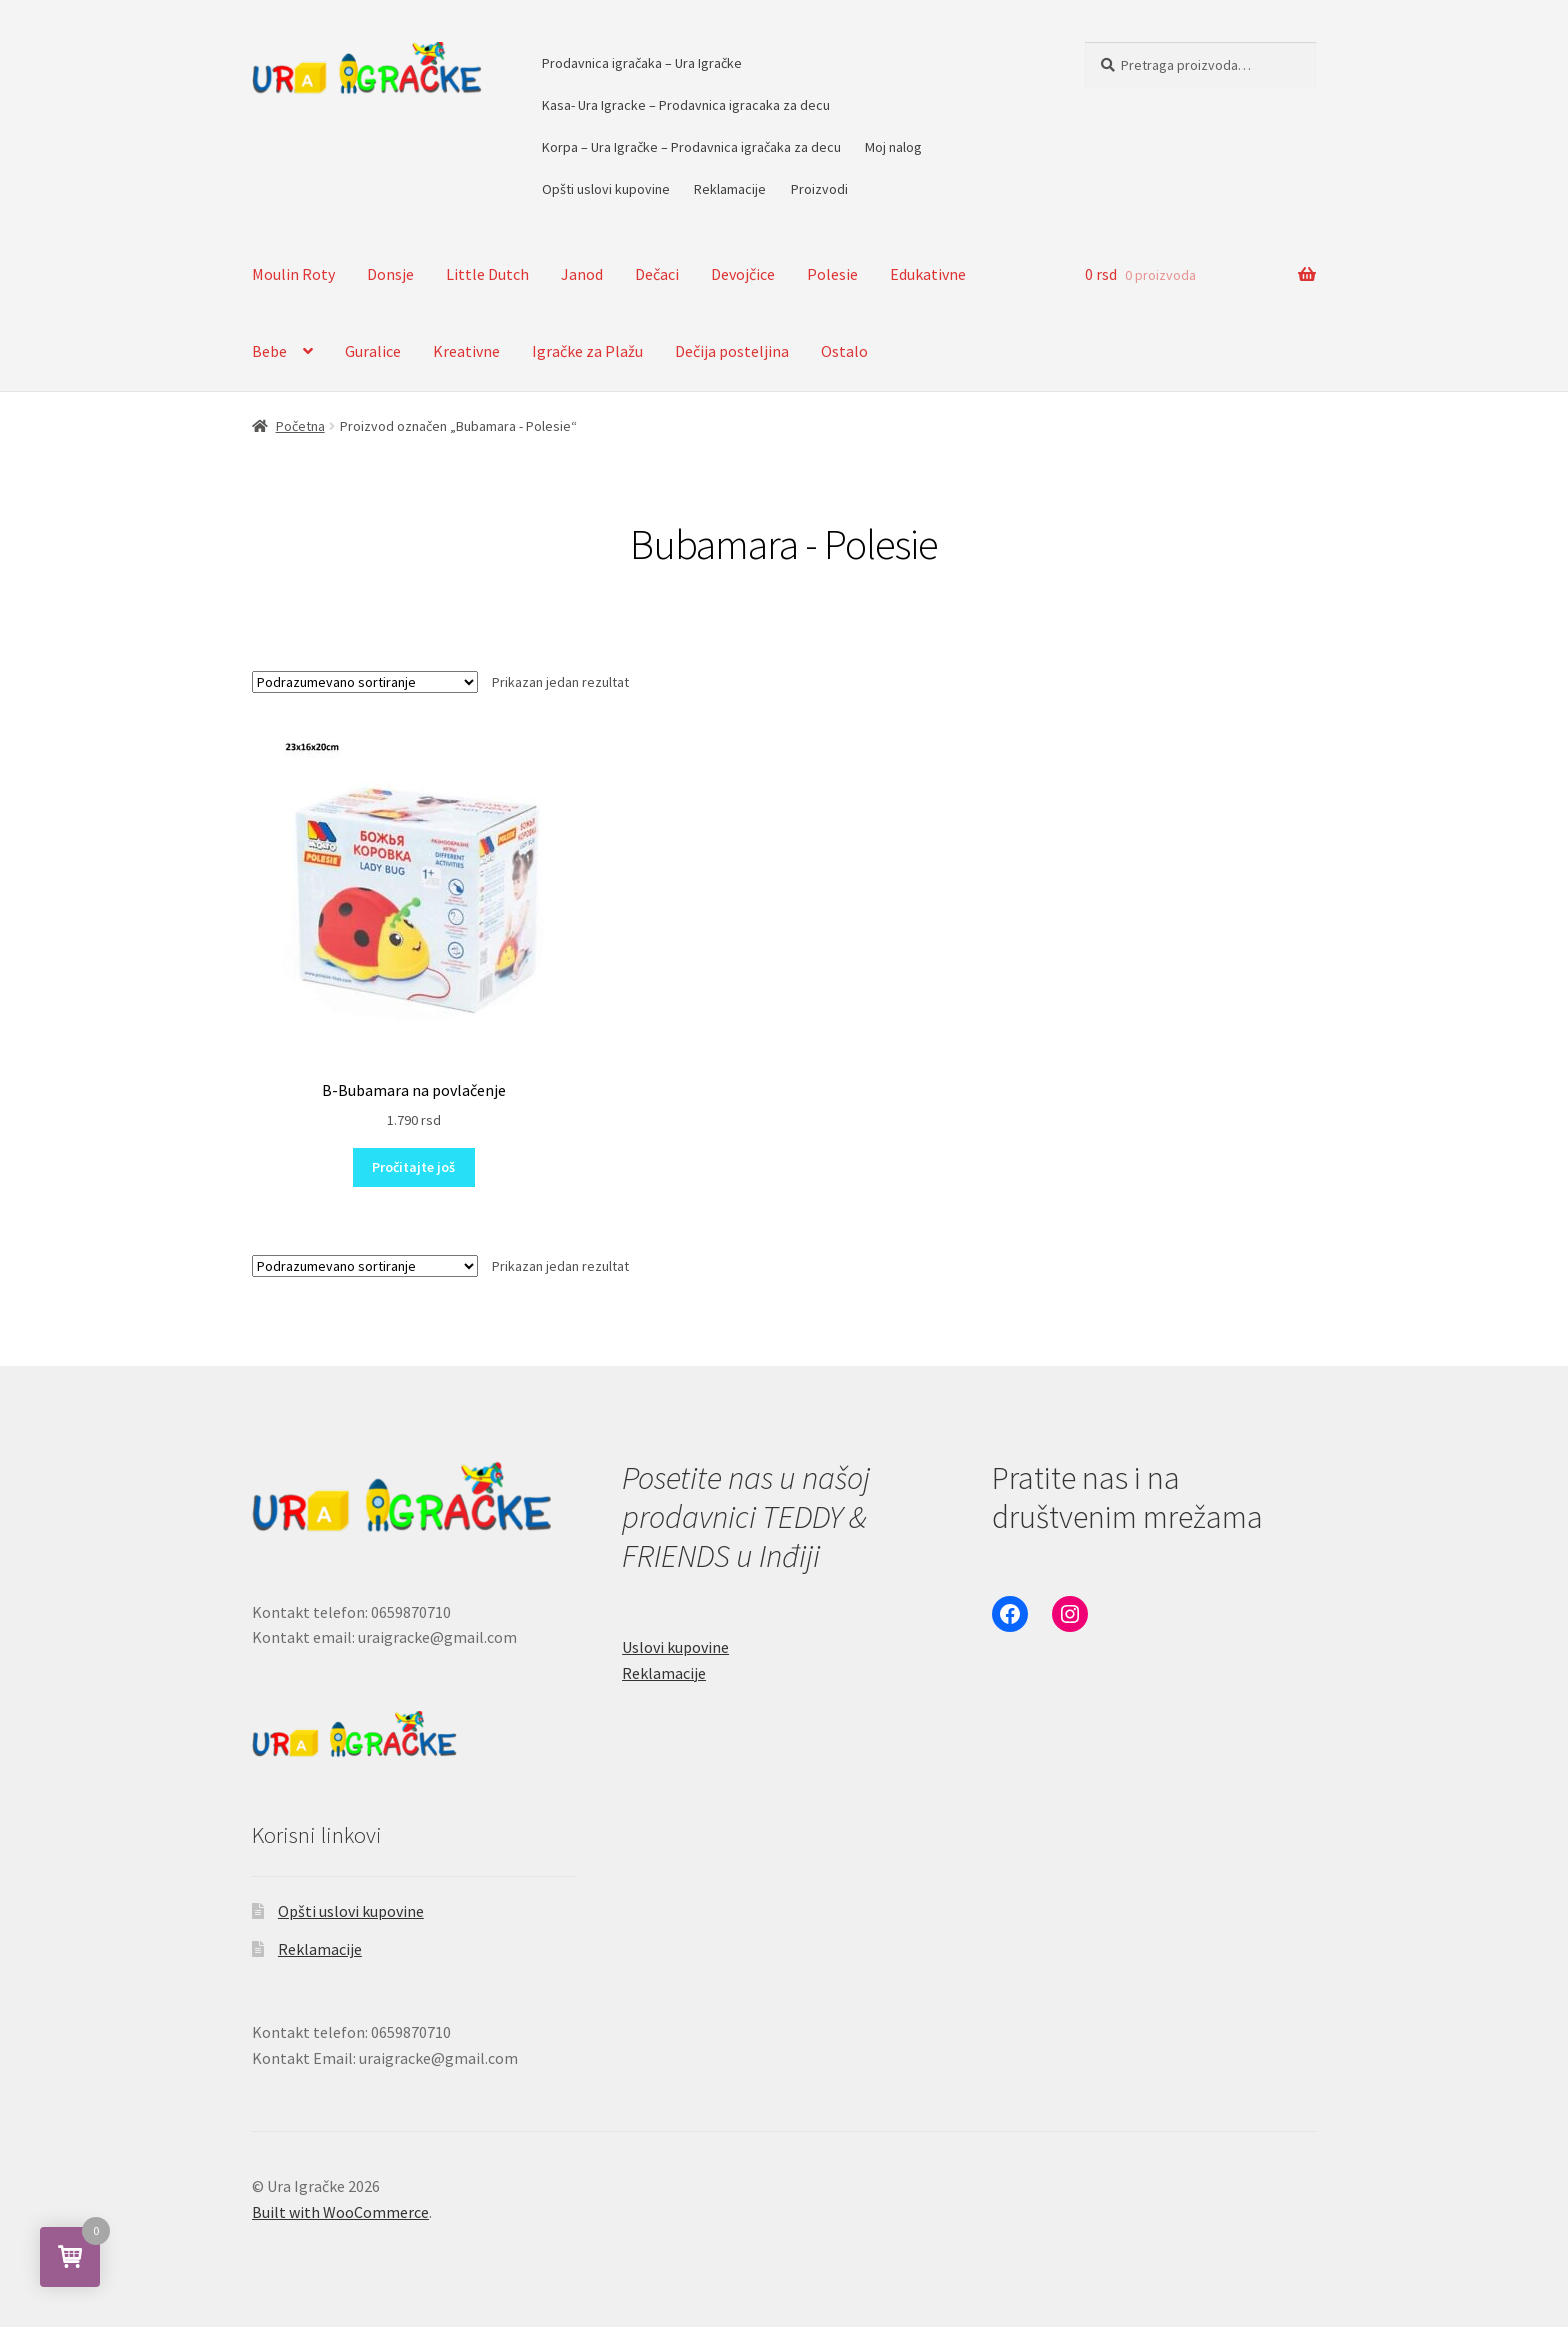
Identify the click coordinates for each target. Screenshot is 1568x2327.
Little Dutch (487, 274)
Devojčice (743, 274)
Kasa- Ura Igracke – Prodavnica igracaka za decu (686, 105)
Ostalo (844, 351)
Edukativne (928, 274)
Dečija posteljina (732, 351)
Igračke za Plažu (587, 351)
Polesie (832, 274)
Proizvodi (819, 189)
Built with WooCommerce (340, 2212)
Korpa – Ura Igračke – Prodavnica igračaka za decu (691, 147)
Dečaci (657, 274)
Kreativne (466, 351)
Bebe (269, 351)
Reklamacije (730, 189)
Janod (582, 274)
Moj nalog (893, 147)
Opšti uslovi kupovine (606, 189)
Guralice (373, 351)
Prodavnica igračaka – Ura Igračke (642, 63)
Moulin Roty (293, 274)
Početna (300, 426)
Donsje (390, 274)
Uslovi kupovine (675, 1647)
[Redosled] (365, 682)
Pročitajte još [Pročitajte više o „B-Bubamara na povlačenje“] (413, 1167)
